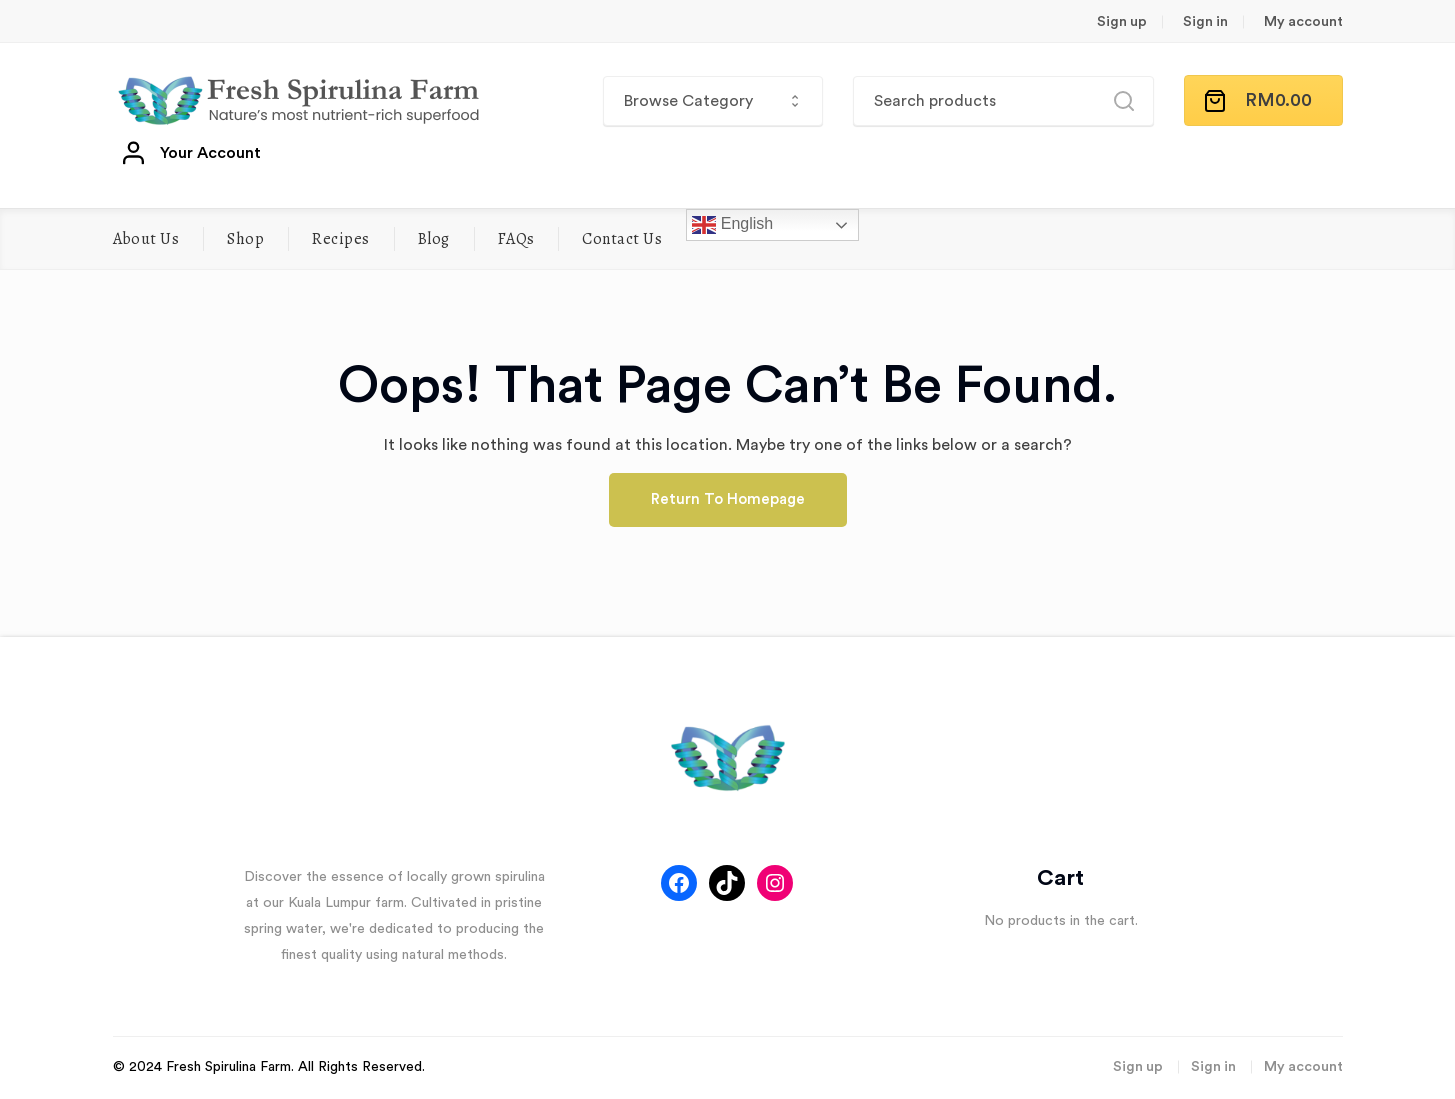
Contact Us (622, 239)
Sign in (1205, 22)
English (732, 225)
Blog (434, 239)
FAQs (516, 239)
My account (1303, 22)
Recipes (340, 239)
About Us (146, 239)
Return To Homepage (728, 499)
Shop (245, 239)
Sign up (1122, 22)
